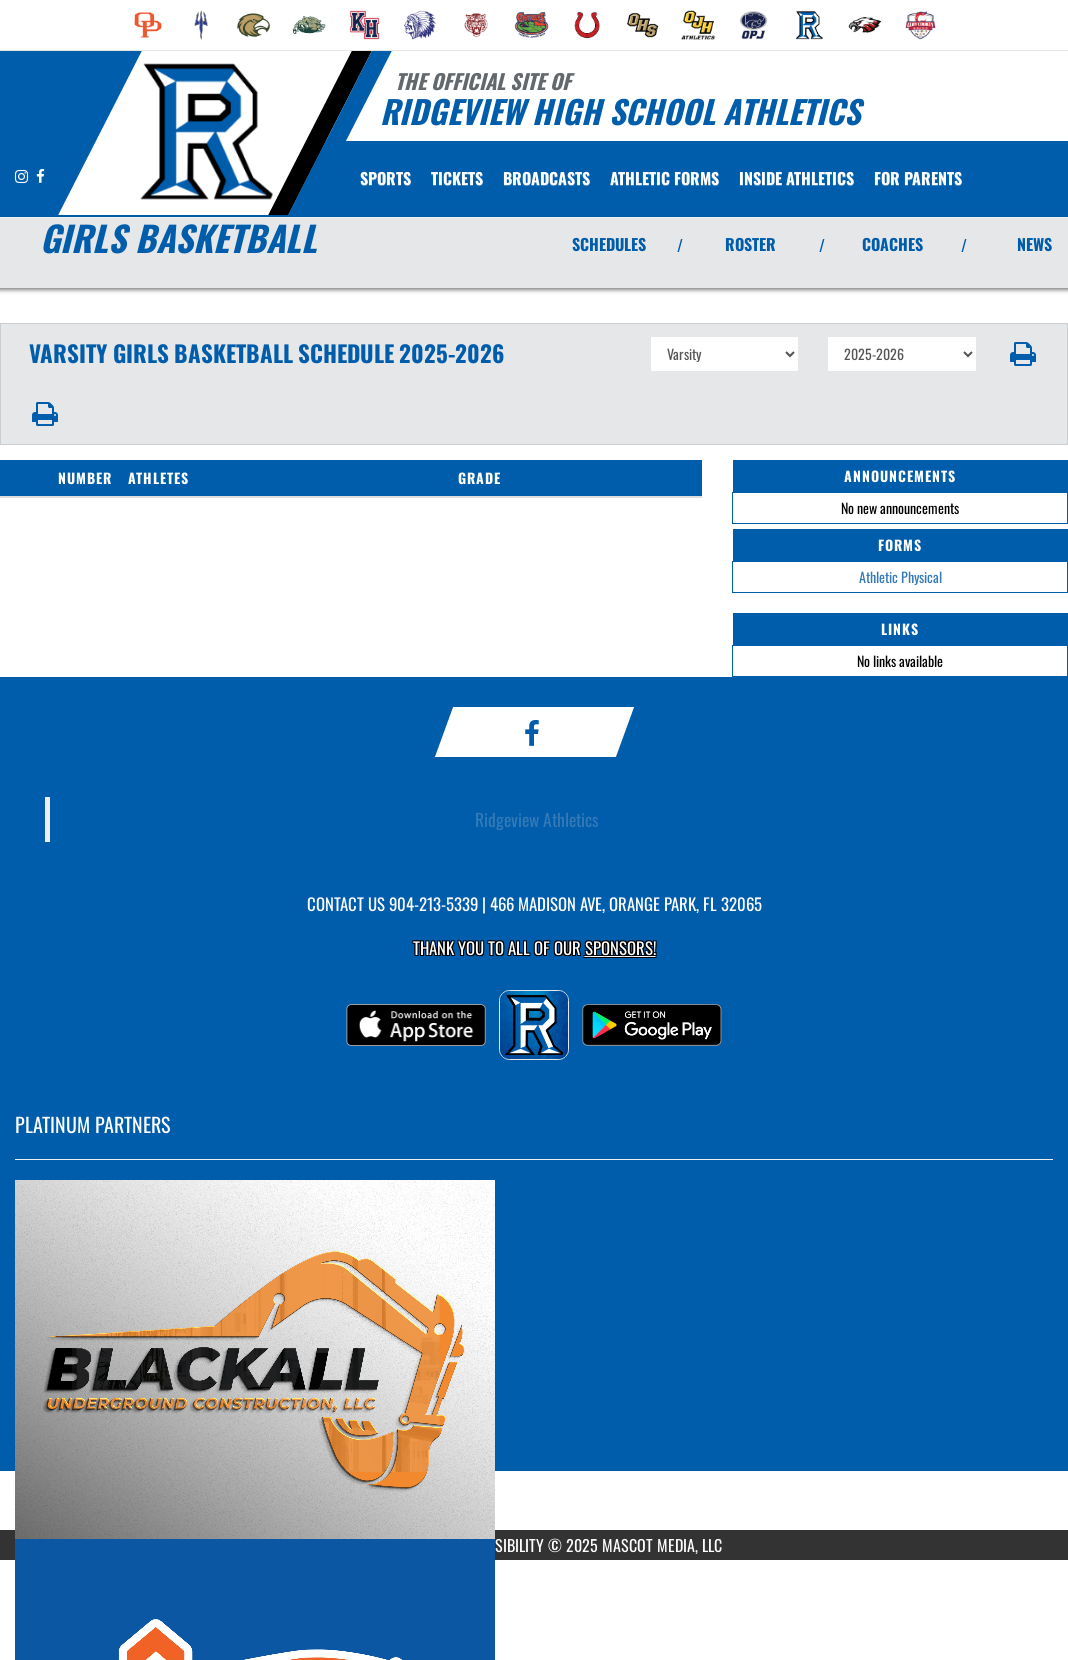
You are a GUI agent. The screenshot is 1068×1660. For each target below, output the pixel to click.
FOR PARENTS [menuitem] (918, 178)
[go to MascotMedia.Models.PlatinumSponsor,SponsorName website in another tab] (534, 1359)
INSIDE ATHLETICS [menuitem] (796, 178)
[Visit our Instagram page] (23, 175)
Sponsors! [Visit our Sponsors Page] (620, 947)
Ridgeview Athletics (537, 819)
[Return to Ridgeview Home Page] (205, 131)
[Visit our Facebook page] (40, 175)
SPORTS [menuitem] (385, 178)
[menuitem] (148, 25)
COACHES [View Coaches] (892, 244)
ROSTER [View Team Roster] (750, 244)
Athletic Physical (900, 576)
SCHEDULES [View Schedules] (609, 244)
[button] (1022, 354)
